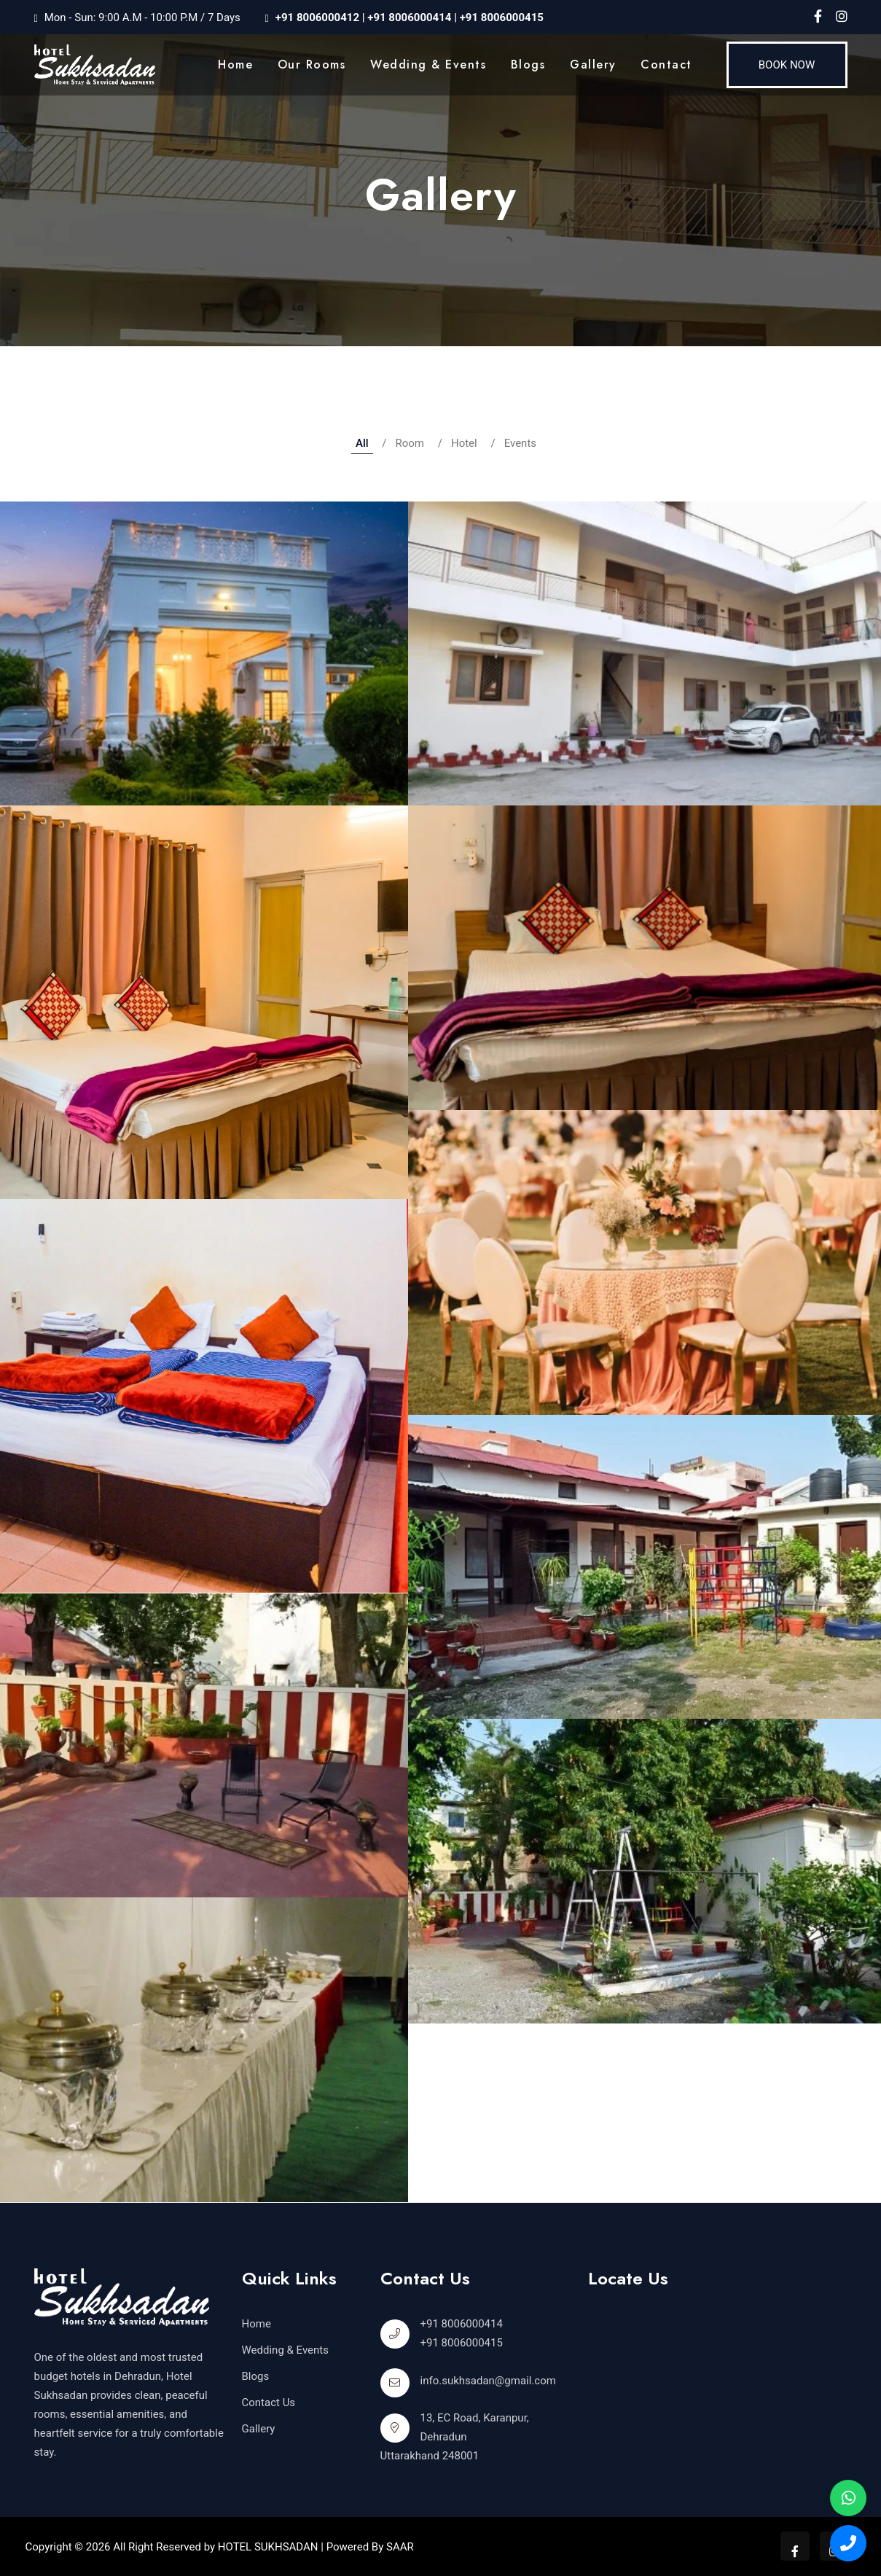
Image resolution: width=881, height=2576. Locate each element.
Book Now (787, 64)
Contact (666, 64)
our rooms (312, 64)
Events (520, 443)
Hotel (464, 443)
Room (409, 443)
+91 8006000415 (502, 17)
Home (235, 64)
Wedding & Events (428, 64)
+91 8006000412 (317, 17)
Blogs (528, 64)
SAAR (400, 2546)
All (362, 443)
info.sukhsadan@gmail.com (488, 2380)
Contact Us (269, 2402)
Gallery (593, 64)
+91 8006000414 (408, 17)
